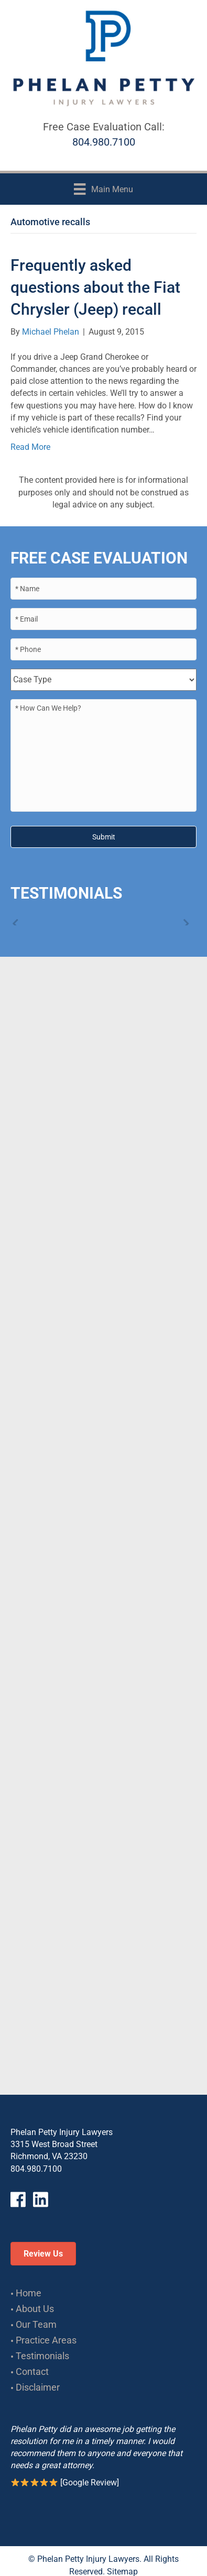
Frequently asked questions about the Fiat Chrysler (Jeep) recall (95, 287)
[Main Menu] (103, 189)
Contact (32, 2371)
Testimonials (42, 2355)
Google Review (89, 2482)
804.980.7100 (103, 142)
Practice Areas (46, 2340)
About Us (35, 2308)
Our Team (36, 2324)
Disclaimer (38, 2387)
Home (28, 2292)
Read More (30, 447)
